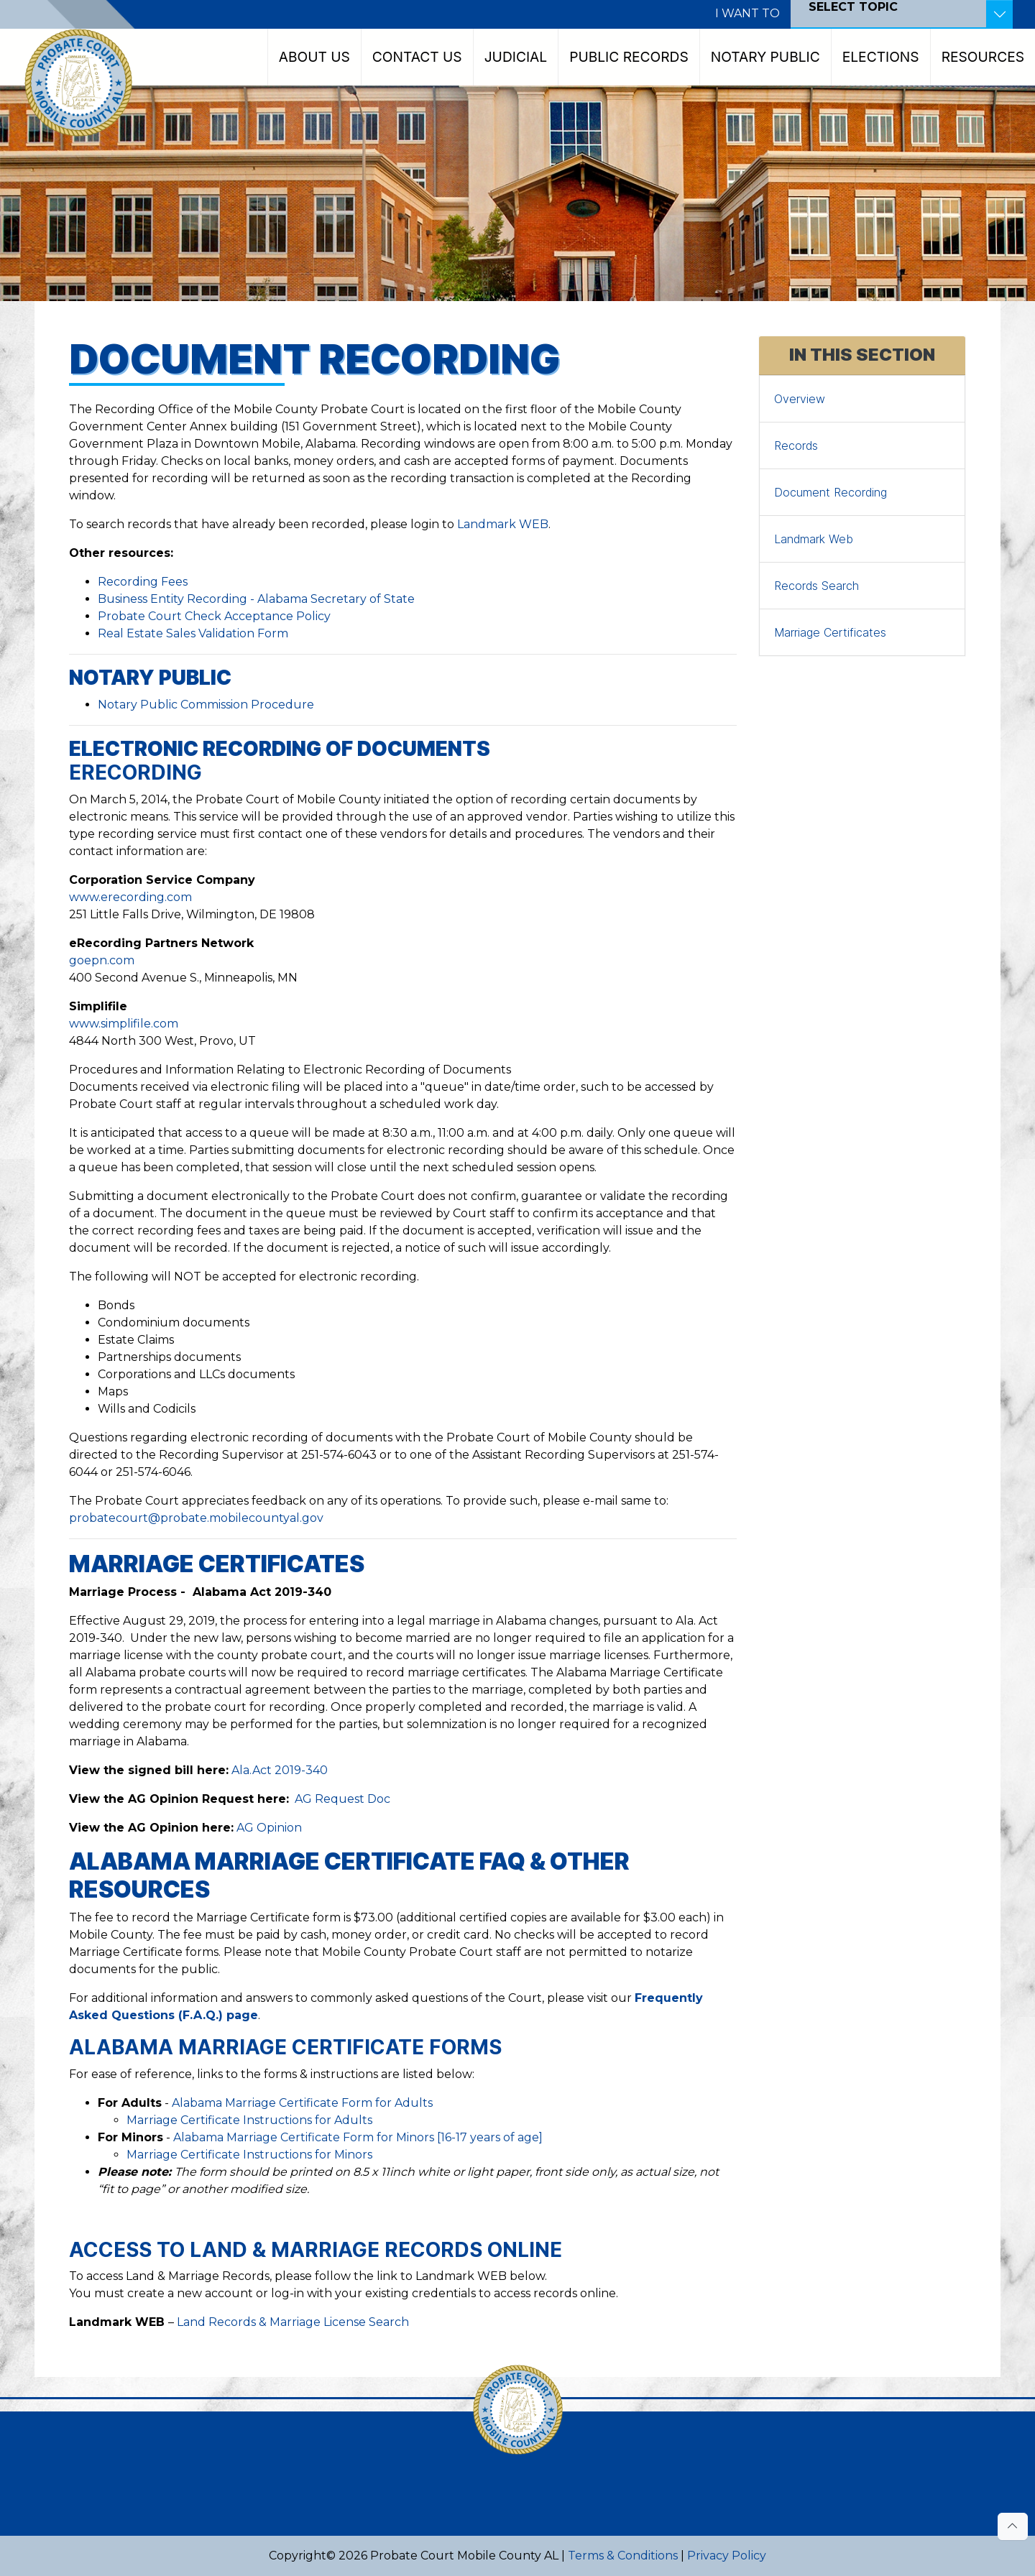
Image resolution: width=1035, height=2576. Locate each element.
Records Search (816, 585)
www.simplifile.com (123, 1023)
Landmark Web (813, 539)
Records (796, 445)
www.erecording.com (130, 897)
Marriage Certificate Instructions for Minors (249, 2154)
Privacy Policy (726, 2555)
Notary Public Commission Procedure (206, 704)
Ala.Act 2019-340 (279, 1770)
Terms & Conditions (623, 2555)
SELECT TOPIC (853, 7)
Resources (983, 56)
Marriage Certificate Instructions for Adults (249, 2120)
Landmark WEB (502, 524)
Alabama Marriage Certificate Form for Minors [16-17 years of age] (358, 2137)
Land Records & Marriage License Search (293, 2322)
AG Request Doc (342, 1799)
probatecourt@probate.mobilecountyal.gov (196, 1518)
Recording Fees (143, 581)
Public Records (629, 56)
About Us (314, 56)
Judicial (516, 56)
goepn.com (101, 960)
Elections (880, 56)
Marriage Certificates (830, 632)
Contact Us (417, 56)
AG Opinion (269, 1827)
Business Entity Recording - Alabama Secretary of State (256, 599)
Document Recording (830, 492)
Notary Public (765, 56)
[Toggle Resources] (999, 14)
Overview (799, 399)
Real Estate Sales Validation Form (193, 633)
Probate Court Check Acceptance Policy (214, 616)
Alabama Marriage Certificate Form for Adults (302, 2103)
